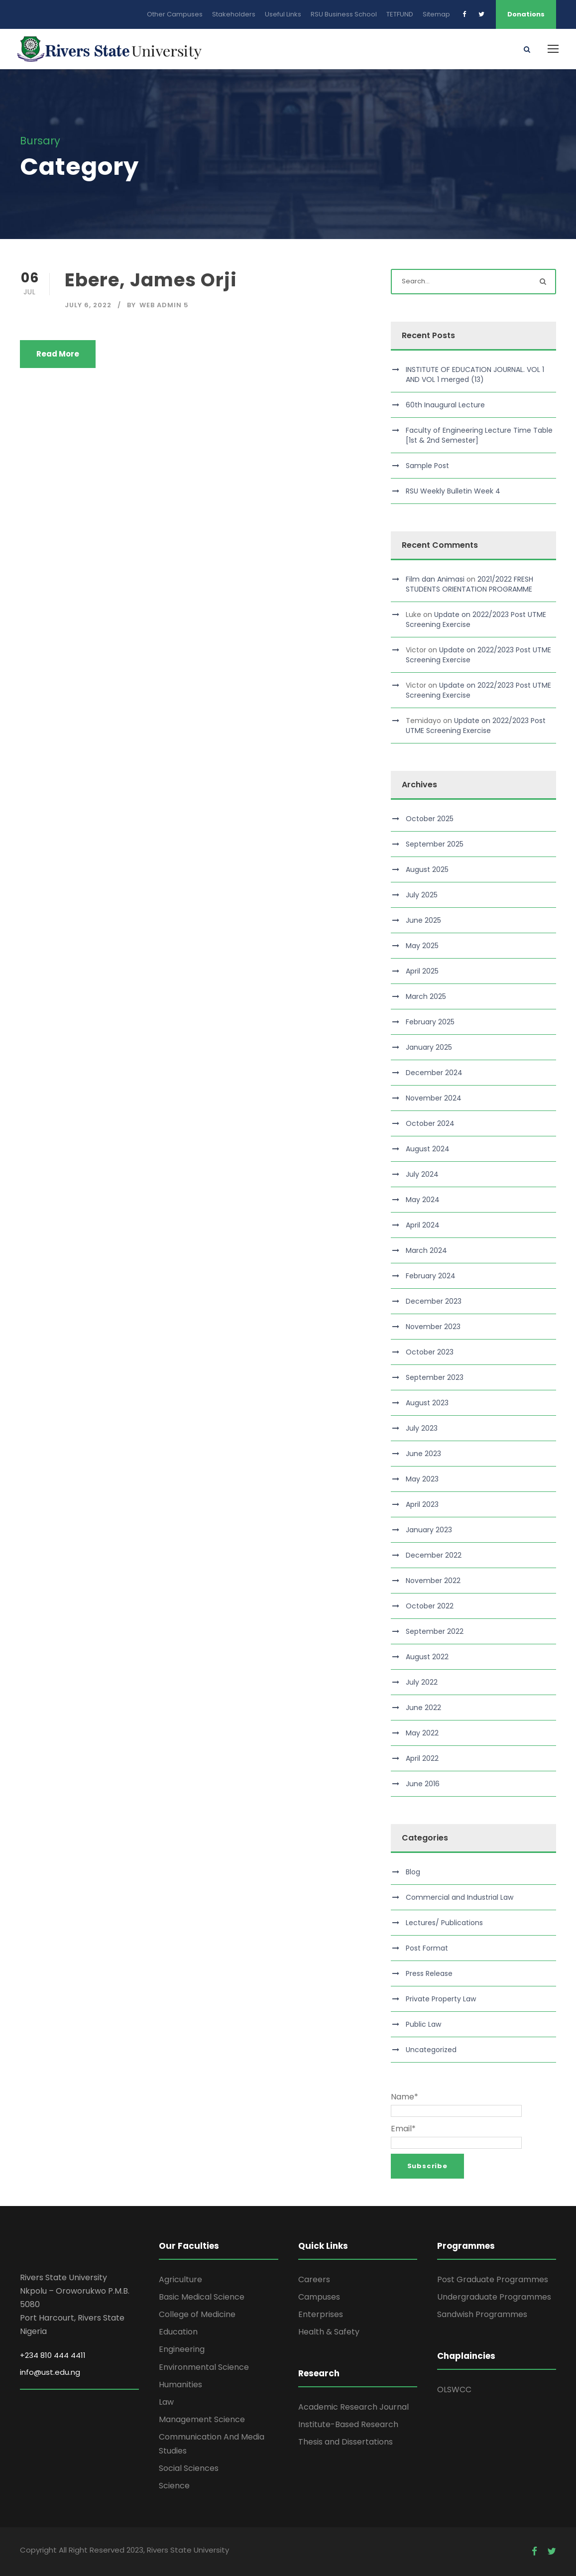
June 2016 (423, 1784)
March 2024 (426, 1250)
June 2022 (423, 1708)
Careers (314, 2279)
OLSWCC (454, 2389)
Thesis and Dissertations (345, 2442)
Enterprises (320, 2314)
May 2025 (422, 946)
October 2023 (430, 1352)
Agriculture (180, 2279)
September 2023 (434, 1377)
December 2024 (434, 1073)
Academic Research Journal (353, 2407)
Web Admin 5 (164, 305)
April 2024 (423, 1225)
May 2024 (423, 1200)
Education (178, 2331)
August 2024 (428, 1149)
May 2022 (422, 1733)
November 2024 (433, 1098)
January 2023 (429, 1530)
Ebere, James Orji (151, 280)
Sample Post (427, 466)
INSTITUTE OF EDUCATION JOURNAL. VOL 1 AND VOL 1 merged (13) (475, 374)
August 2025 (427, 869)
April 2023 (422, 1504)
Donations (526, 14)
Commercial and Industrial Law (459, 1897)
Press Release (429, 1973)
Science (174, 2485)
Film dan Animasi (435, 579)
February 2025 (430, 1022)
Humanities (180, 2384)
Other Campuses (175, 14)
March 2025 (426, 996)
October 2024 (430, 1123)
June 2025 (423, 920)
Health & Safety (328, 2331)
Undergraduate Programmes (494, 2297)
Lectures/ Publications (444, 1923)
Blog (413, 1872)
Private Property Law (441, 1999)
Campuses (319, 2297)
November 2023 (433, 1327)
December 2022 (433, 1555)
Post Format (427, 1948)
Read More (57, 354)
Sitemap (436, 14)
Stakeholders (233, 14)
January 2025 (429, 1047)
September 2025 (434, 844)
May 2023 (422, 1479)
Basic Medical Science (201, 2297)
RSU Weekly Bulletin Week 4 (453, 491)
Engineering (182, 2349)
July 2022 (422, 1682)
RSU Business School (344, 14)
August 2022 (427, 1657)
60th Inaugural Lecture (445, 405)
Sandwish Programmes (482, 2314)
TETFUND (399, 14)
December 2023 (433, 1301)
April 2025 (422, 971)
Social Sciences (189, 2468)
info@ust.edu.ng (50, 2372)
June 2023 (423, 1454)
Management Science (202, 2419)
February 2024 (431, 1276)
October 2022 (430, 1606)
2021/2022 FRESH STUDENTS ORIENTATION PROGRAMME (469, 584)
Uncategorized (431, 2050)
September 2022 (434, 1631)
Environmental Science (204, 2367)
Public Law (423, 2024)
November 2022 (433, 1581)
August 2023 (427, 1403)
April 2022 (422, 1758)
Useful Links (283, 14)
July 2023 (422, 1428)
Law (166, 2402)
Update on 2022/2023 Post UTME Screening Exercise (476, 726)
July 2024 (422, 1174)
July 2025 (422, 895)
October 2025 (430, 819)
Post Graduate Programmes (492, 2279)
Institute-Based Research (348, 2424)
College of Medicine (197, 2314)
